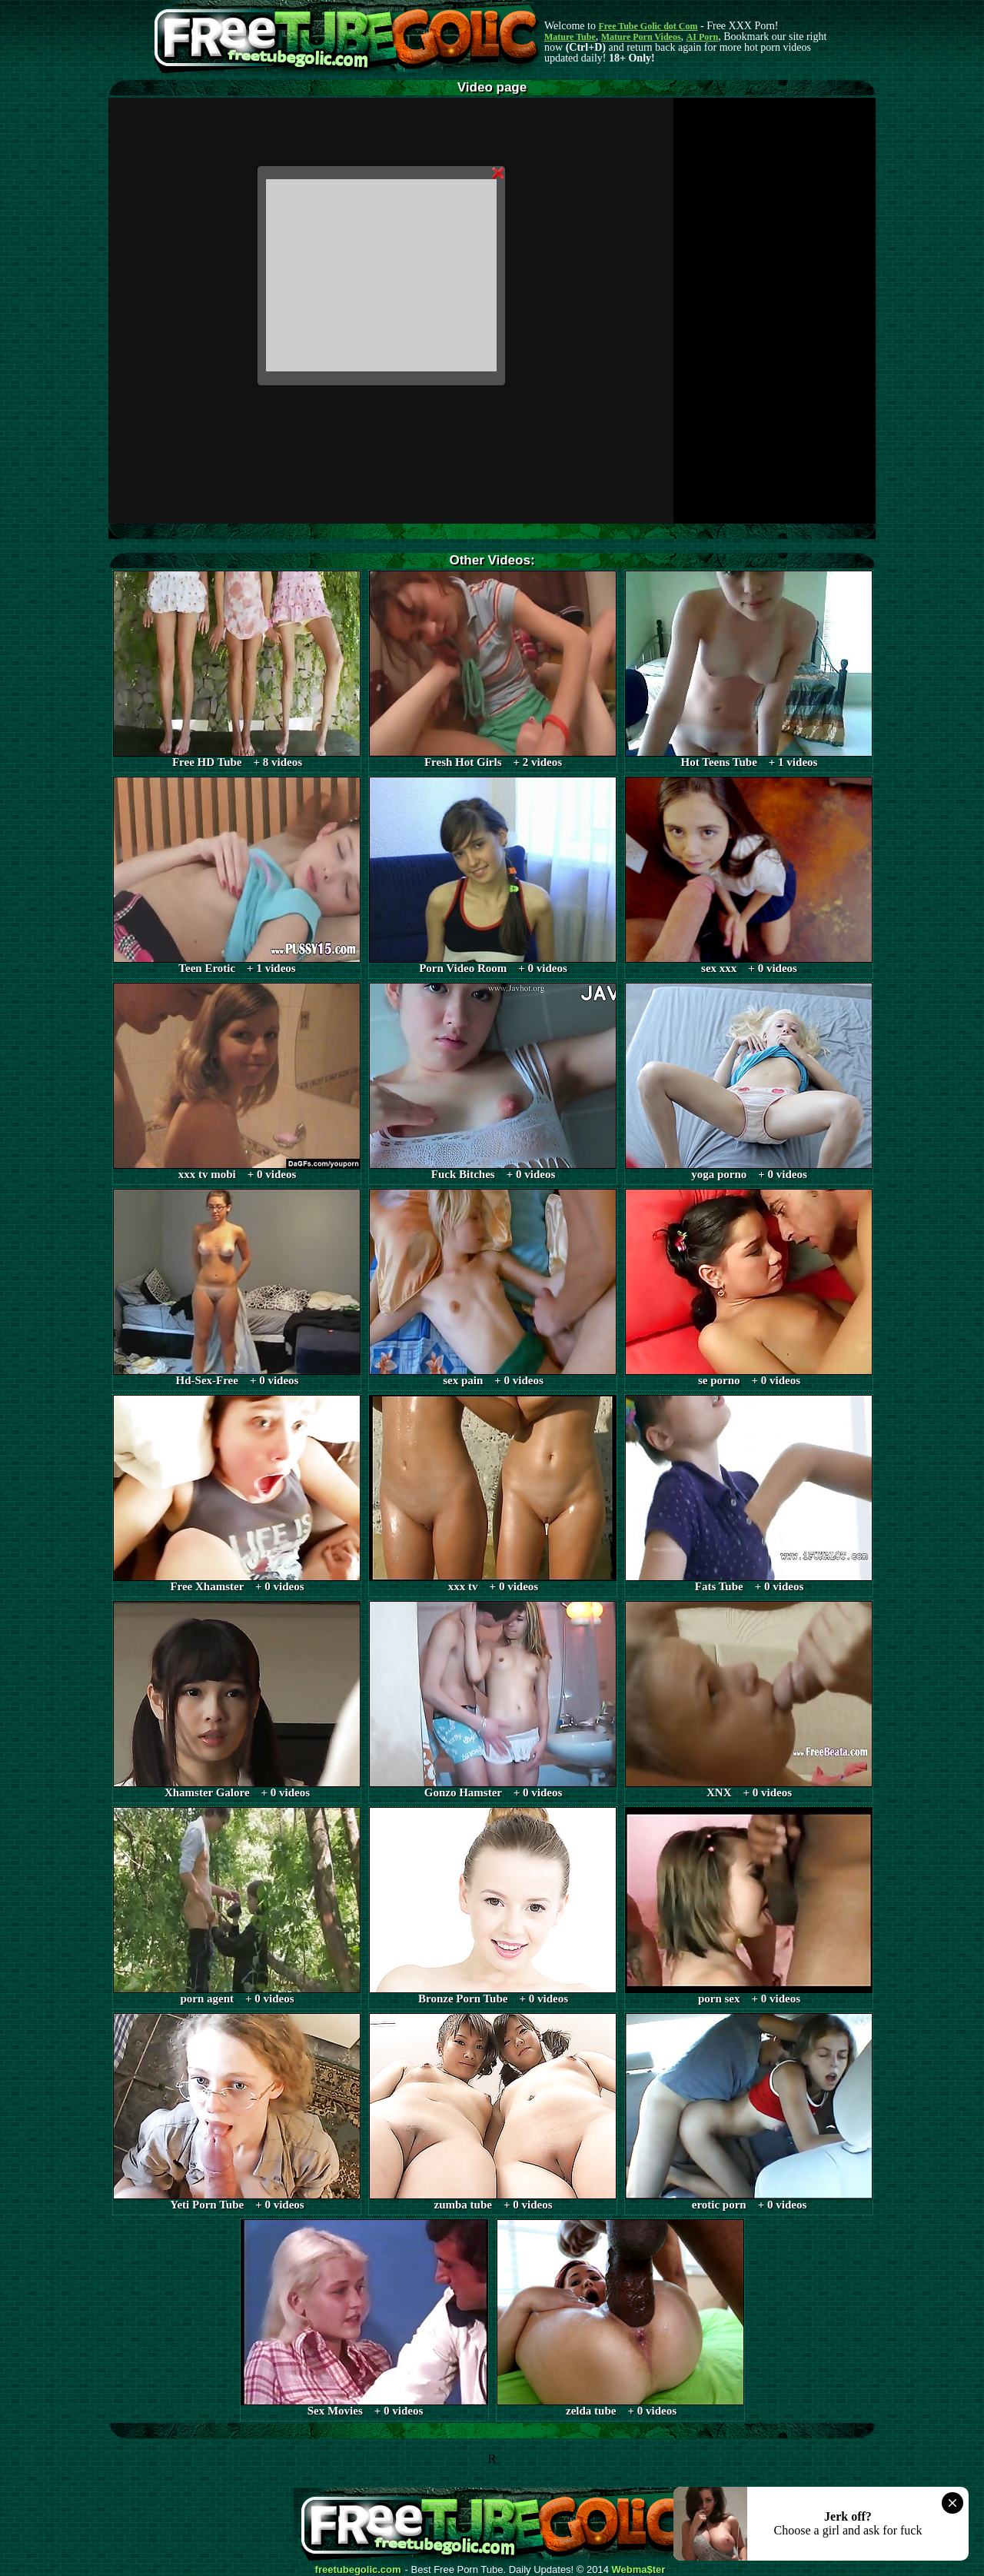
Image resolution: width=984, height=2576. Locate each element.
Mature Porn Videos (641, 37)
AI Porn (702, 37)
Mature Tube (570, 37)
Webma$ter (639, 2569)
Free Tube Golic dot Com (647, 26)
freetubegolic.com (358, 2569)
